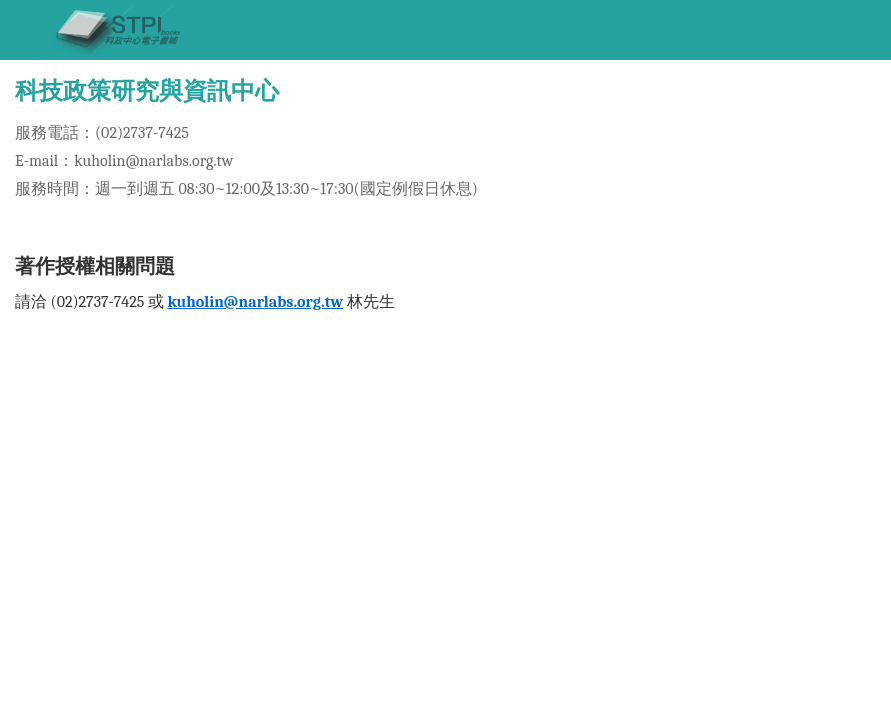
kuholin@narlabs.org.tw (255, 302)
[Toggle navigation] (25, 30)
